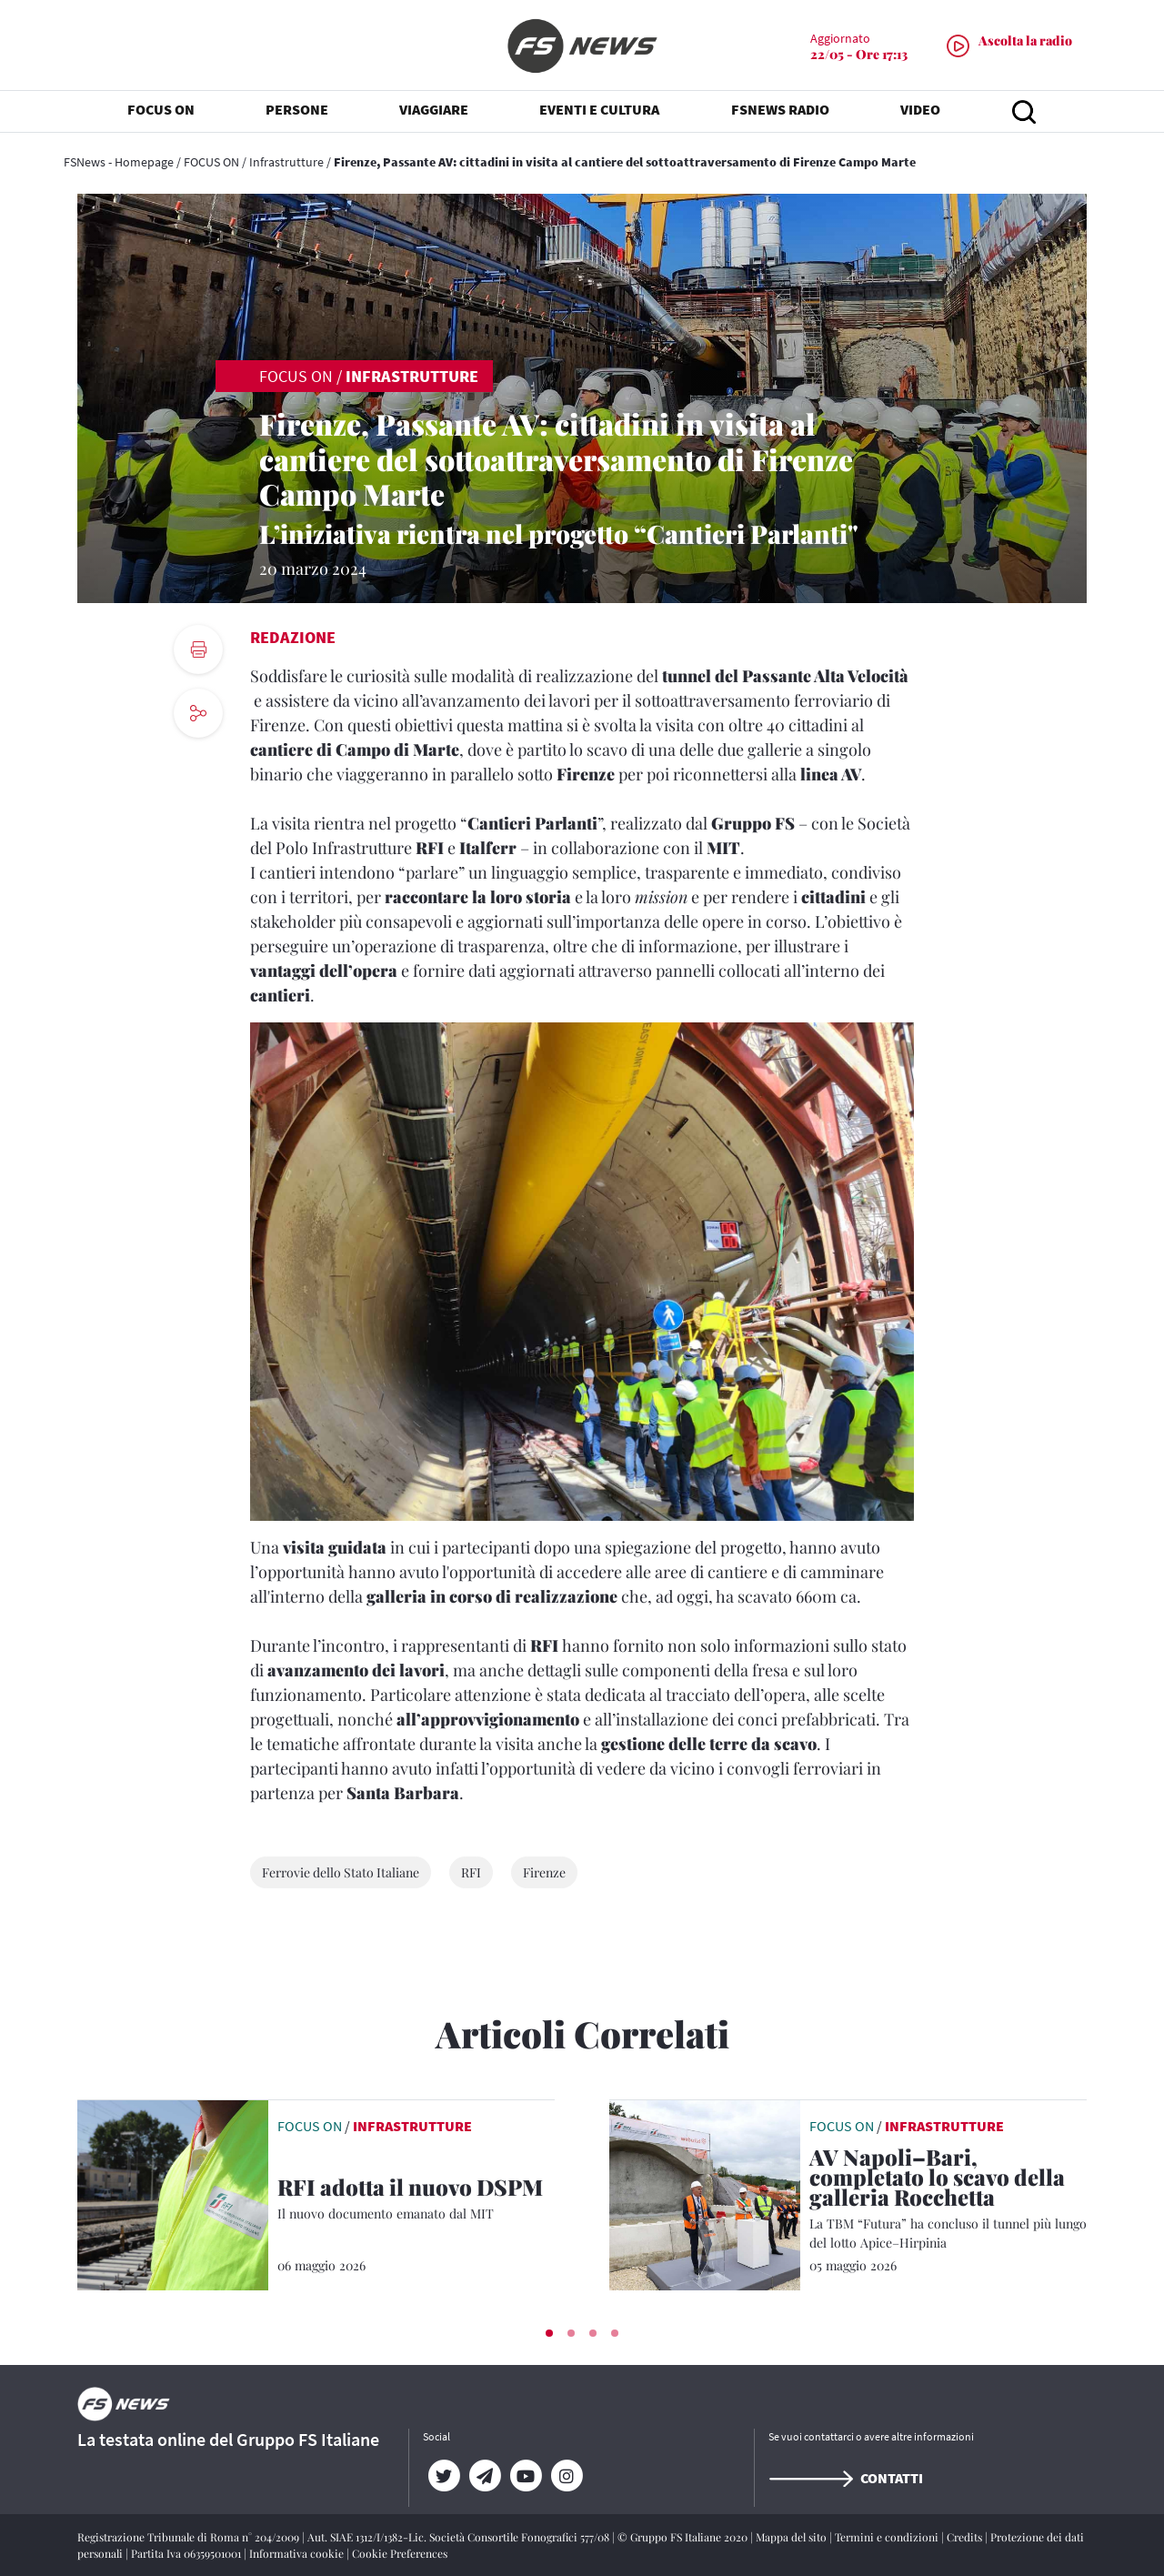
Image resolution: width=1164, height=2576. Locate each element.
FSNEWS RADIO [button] (780, 109)
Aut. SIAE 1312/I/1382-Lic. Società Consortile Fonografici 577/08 (459, 2537)
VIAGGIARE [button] (433, 109)
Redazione (293, 637)
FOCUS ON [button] (161, 109)
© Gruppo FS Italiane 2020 (683, 2537)
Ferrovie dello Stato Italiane (340, 1872)
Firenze (544, 1872)
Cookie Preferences (399, 2553)
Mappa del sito (792, 2537)
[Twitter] (443, 2476)
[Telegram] (484, 2476)
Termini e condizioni (888, 2537)
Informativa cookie (297, 2553)
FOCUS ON (211, 162)
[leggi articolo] (172, 2193)
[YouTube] (525, 2476)
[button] (549, 2333)
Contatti (845, 2478)
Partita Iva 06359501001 (187, 2553)
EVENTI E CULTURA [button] (599, 109)
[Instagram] (566, 2476)
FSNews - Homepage (119, 162)
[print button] (198, 649)
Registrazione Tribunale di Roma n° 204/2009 (189, 2537)
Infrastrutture (286, 162)
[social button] (198, 713)
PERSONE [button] (297, 109)
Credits (966, 2537)
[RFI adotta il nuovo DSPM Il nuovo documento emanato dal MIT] (416, 2200)
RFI (471, 1872)
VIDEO (920, 109)
